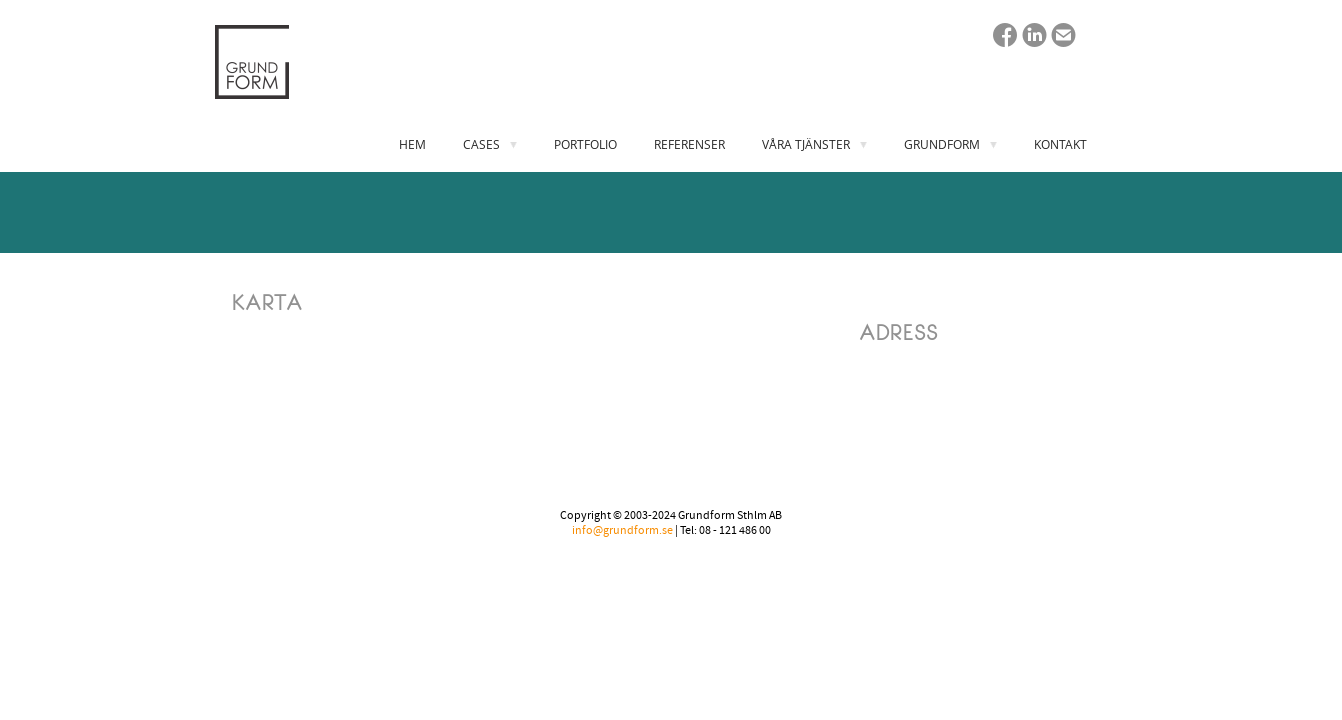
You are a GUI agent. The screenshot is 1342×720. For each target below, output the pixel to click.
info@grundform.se (622, 530)
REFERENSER (689, 144)
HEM (412, 144)
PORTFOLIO (585, 144)
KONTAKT (1060, 144)
